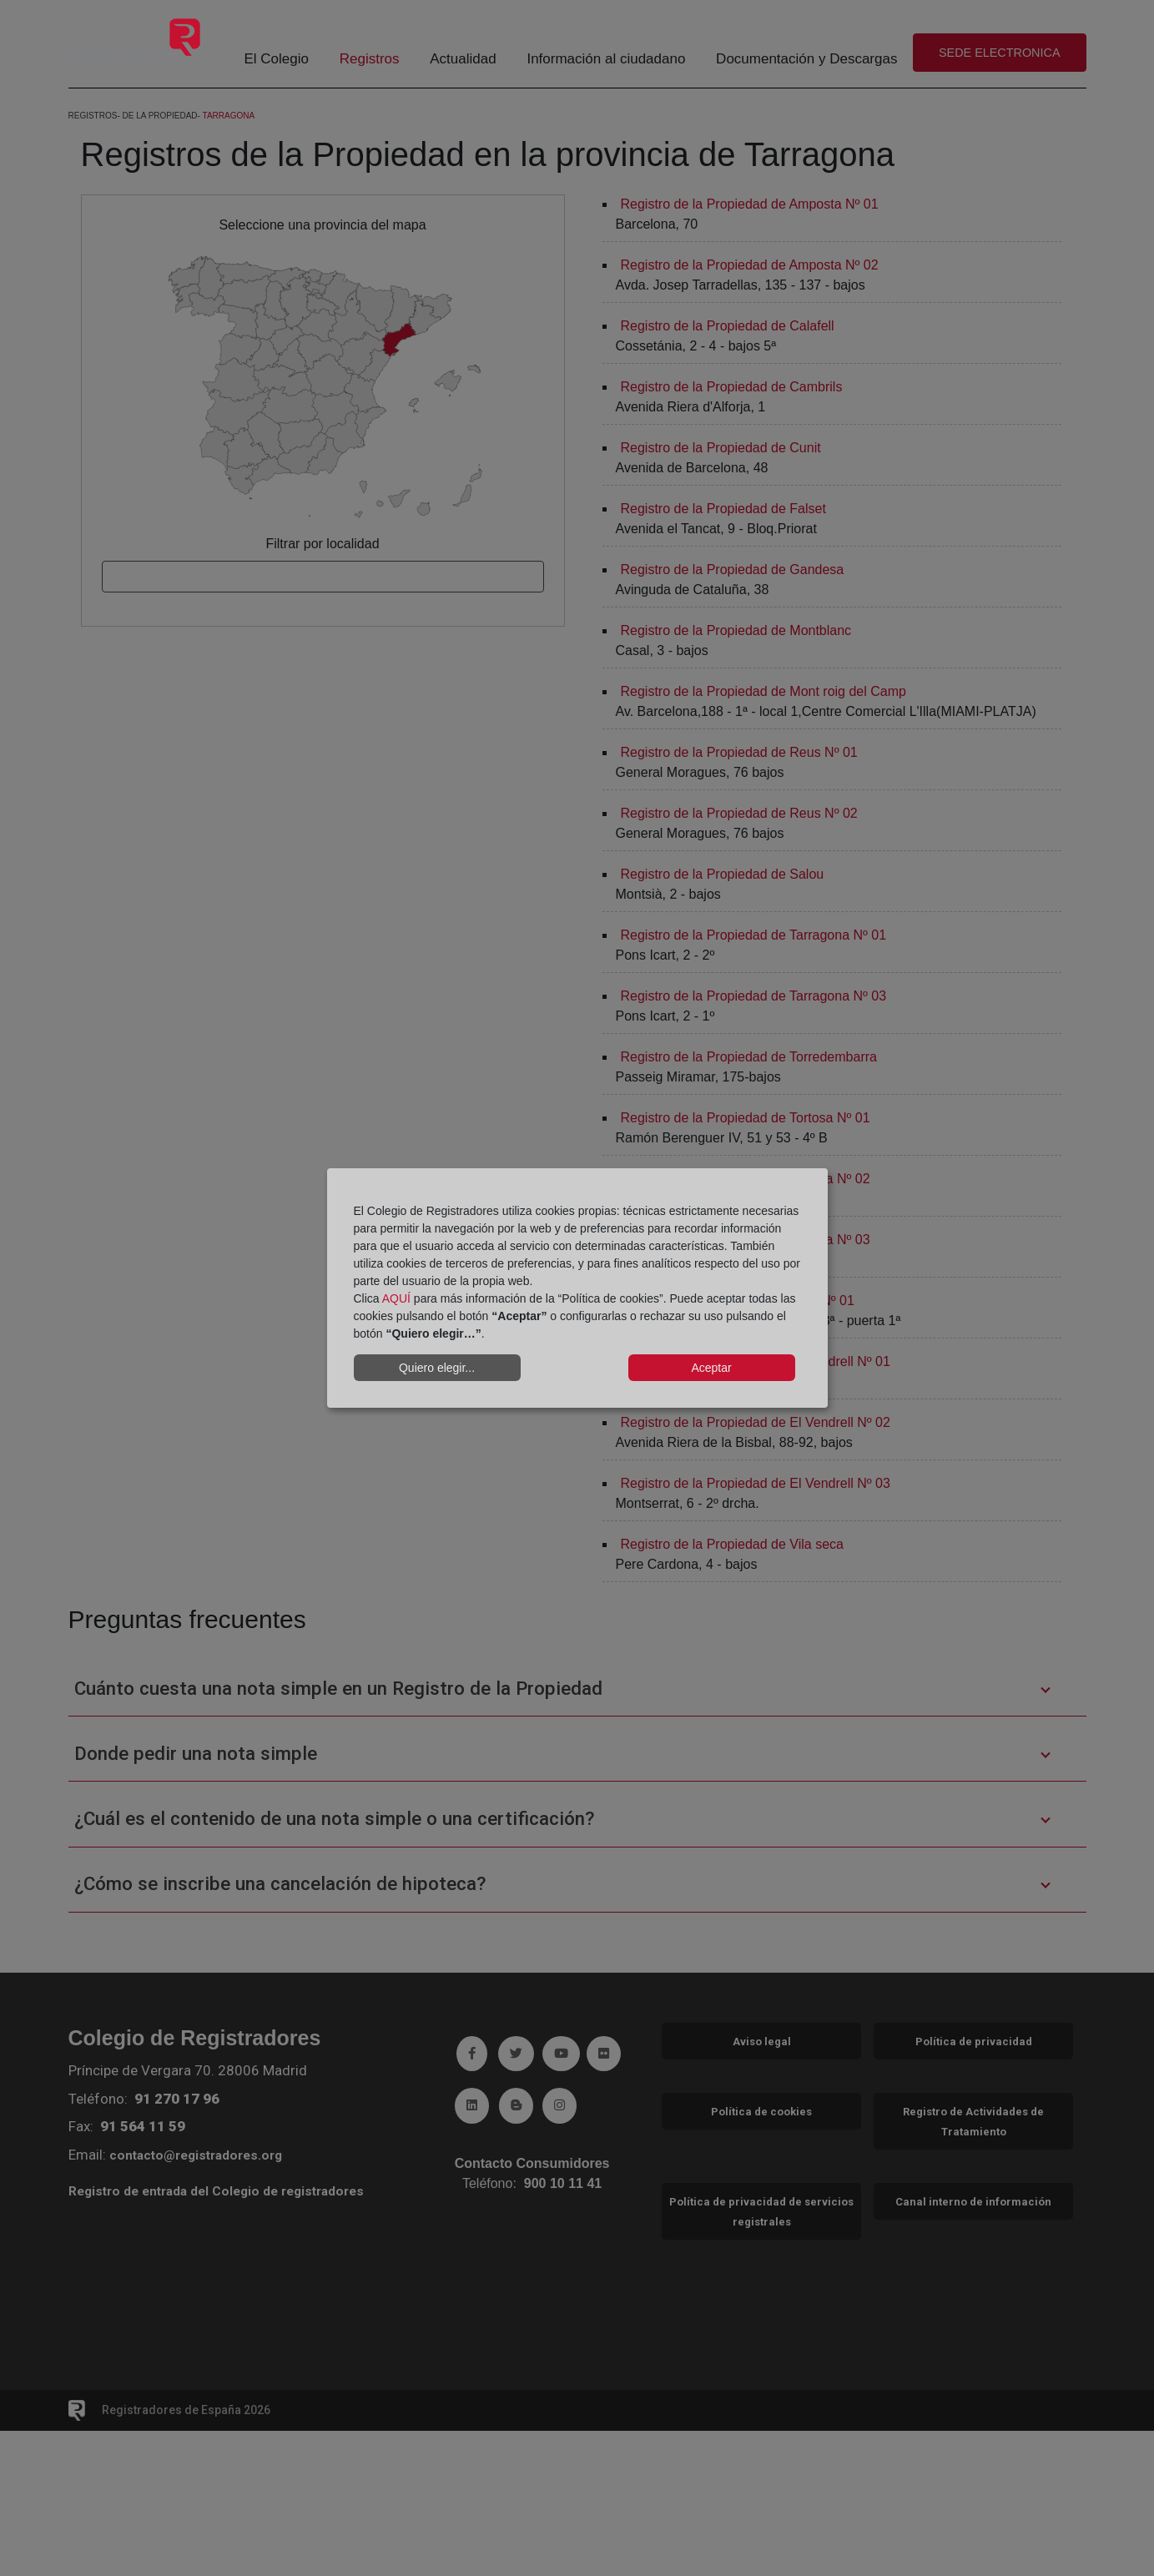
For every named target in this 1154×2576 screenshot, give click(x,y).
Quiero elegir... (437, 1367)
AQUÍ (396, 1298)
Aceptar (711, 1367)
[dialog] (577, 1288)
